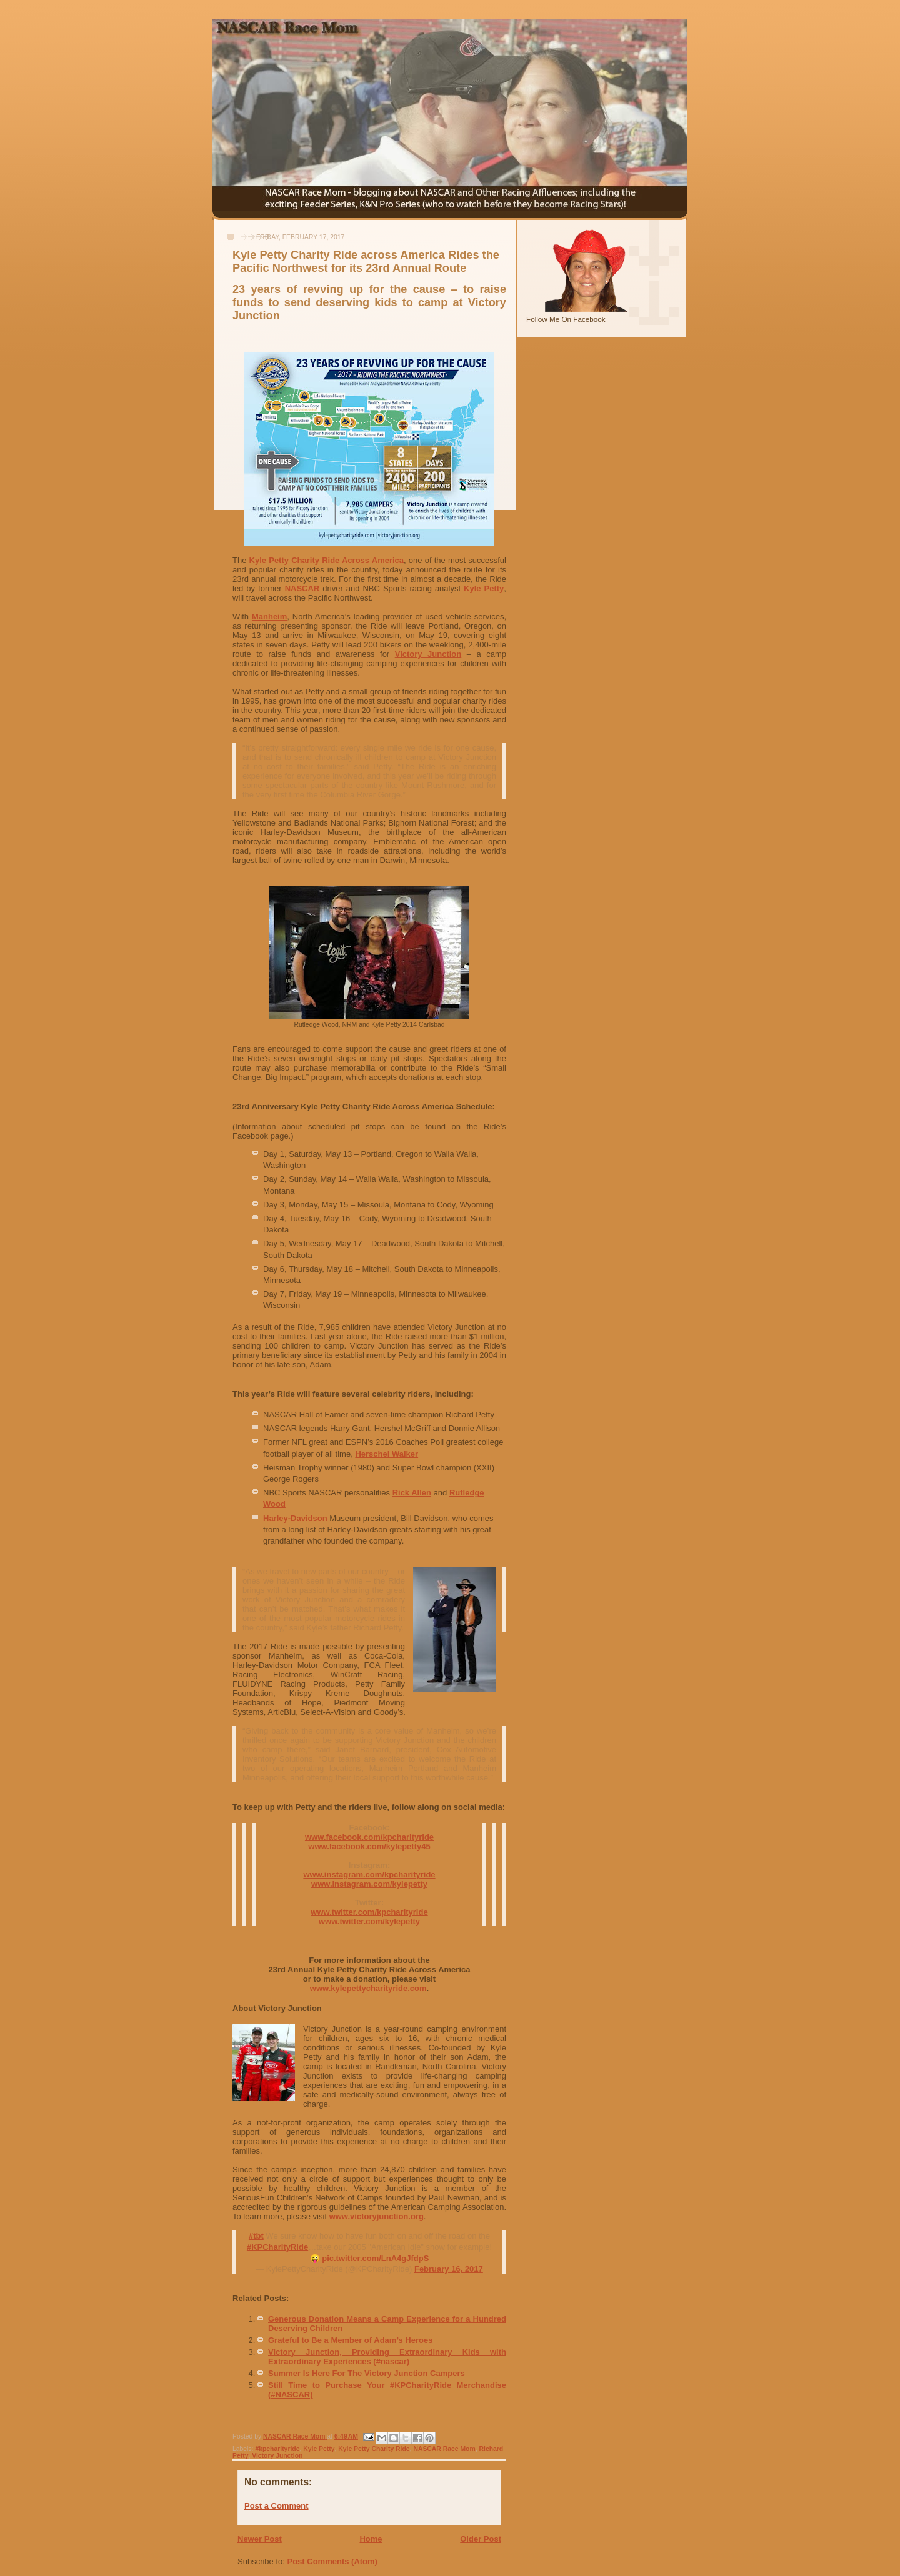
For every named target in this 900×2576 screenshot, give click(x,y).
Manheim (269, 616)
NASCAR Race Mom (444, 2448)
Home (370, 2539)
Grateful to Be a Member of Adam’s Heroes (350, 2340)
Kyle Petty (484, 588)
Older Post (480, 2539)
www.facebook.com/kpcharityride (369, 1837)
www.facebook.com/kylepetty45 (369, 1846)
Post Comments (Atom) (333, 2561)
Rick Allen (411, 1492)
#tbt (256, 2235)
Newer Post (260, 2539)
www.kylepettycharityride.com (368, 1988)
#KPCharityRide (277, 2247)
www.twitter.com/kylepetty (369, 1921)
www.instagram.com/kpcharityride (369, 1874)
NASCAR (302, 588)
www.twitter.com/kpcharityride (369, 1912)
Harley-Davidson (296, 1518)
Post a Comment (276, 2505)
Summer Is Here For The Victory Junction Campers (366, 2373)
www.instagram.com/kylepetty (369, 1884)
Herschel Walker (386, 1454)
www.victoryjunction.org (376, 2216)
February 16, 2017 (448, 2269)
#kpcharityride (277, 2448)
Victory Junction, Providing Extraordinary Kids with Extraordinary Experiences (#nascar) (387, 2356)
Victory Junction (428, 654)
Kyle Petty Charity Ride (373, 2448)
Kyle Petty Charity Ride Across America (326, 560)
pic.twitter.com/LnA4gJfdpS (375, 2258)
